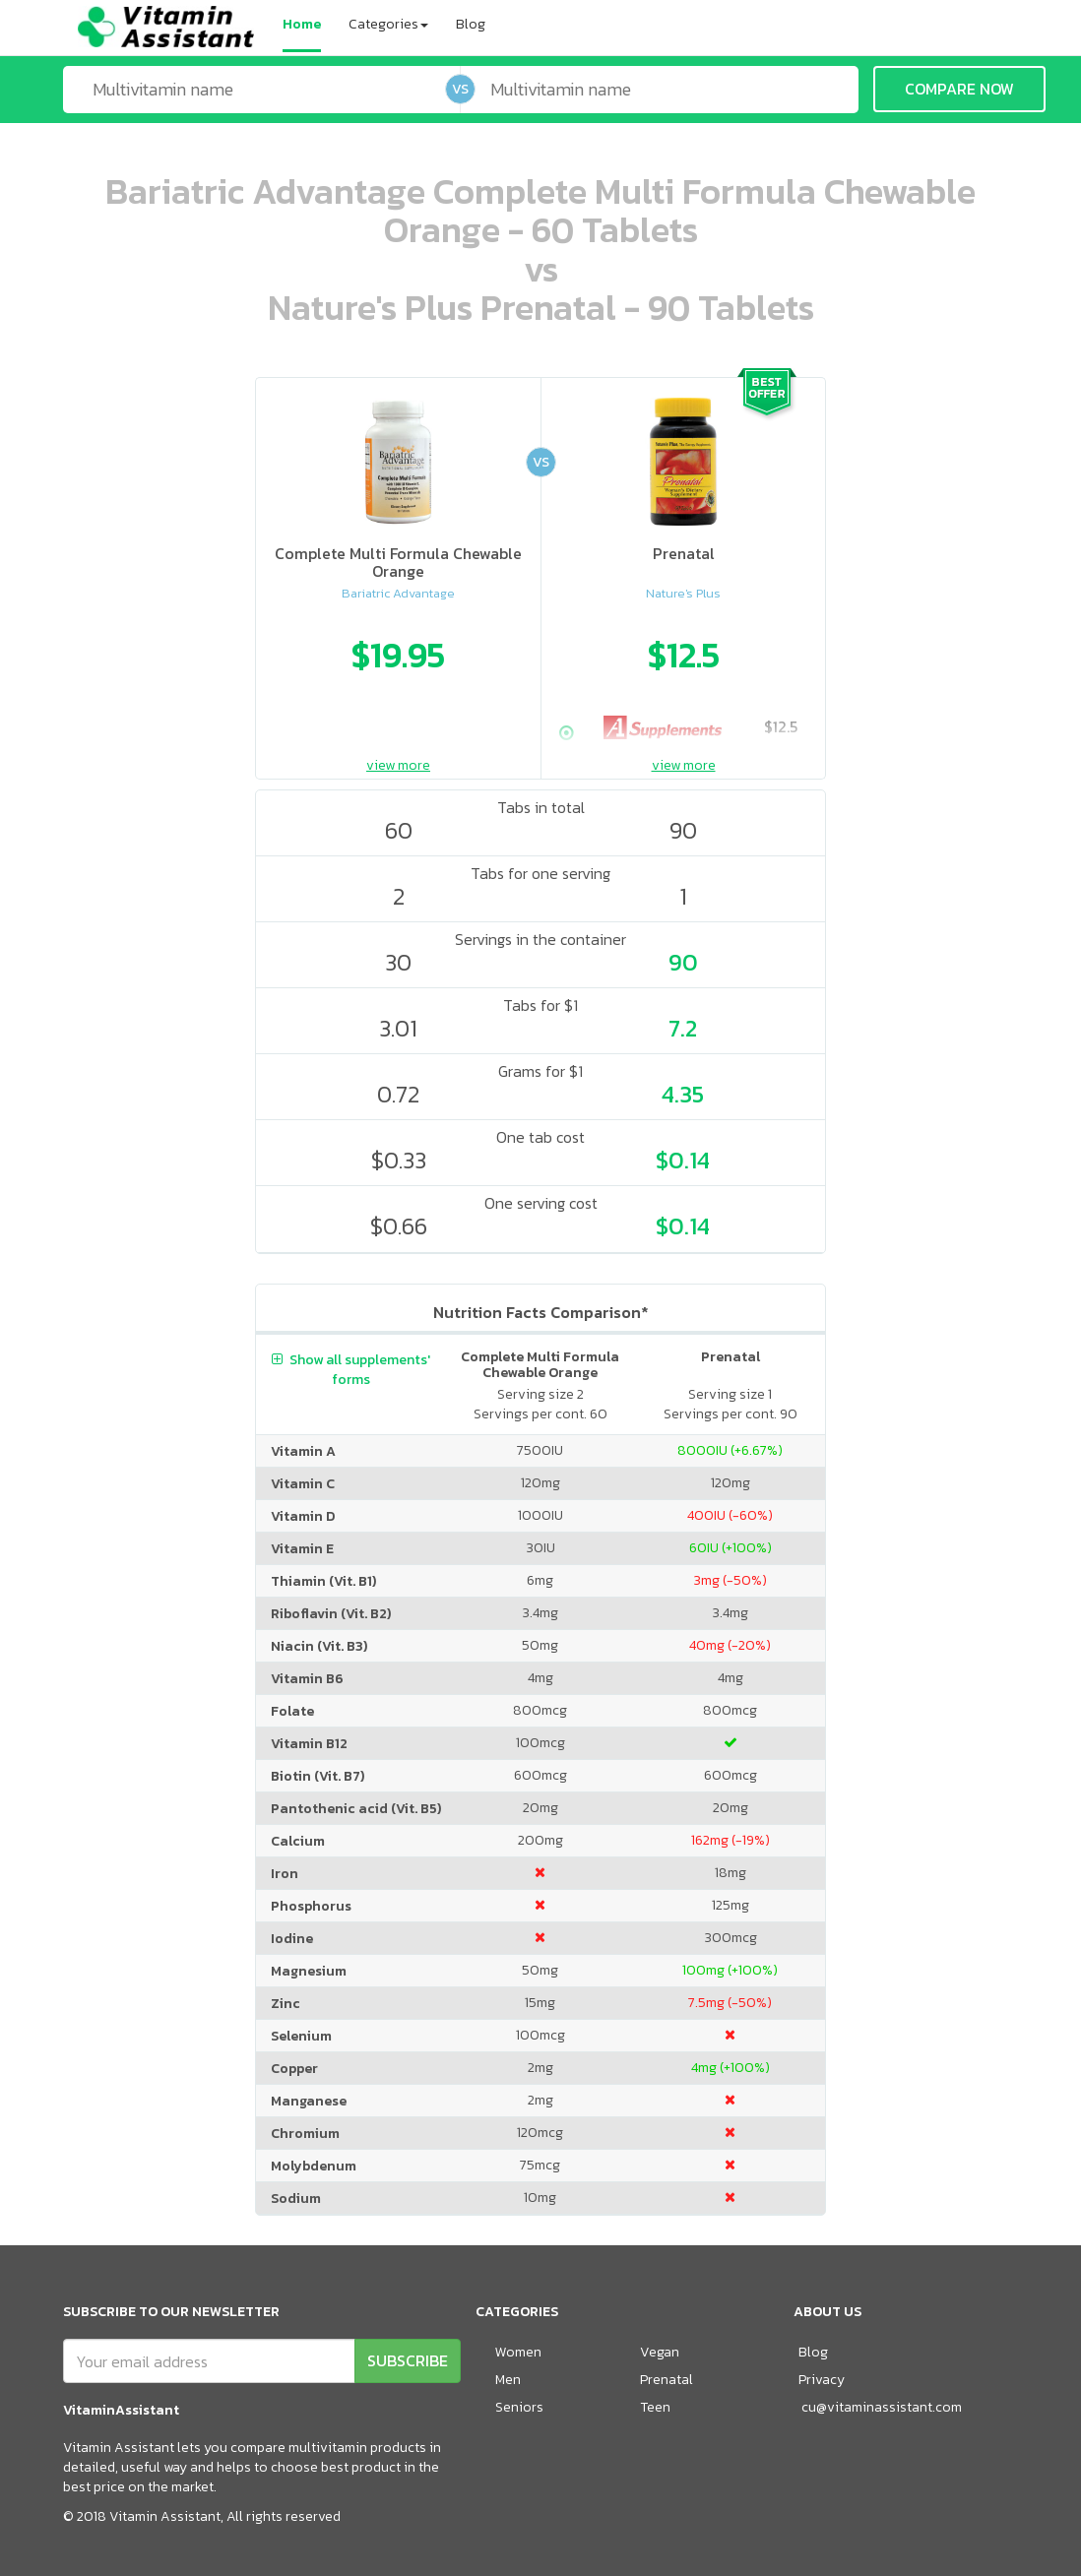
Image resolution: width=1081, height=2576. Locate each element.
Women (518, 2352)
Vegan (659, 2352)
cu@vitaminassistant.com (881, 2407)
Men (508, 2379)
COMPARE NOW (959, 88)
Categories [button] (388, 24)
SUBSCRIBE (407, 2360)
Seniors (519, 2407)
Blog (470, 24)
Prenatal (666, 2379)
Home (302, 24)
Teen (655, 2407)
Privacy (821, 2379)
